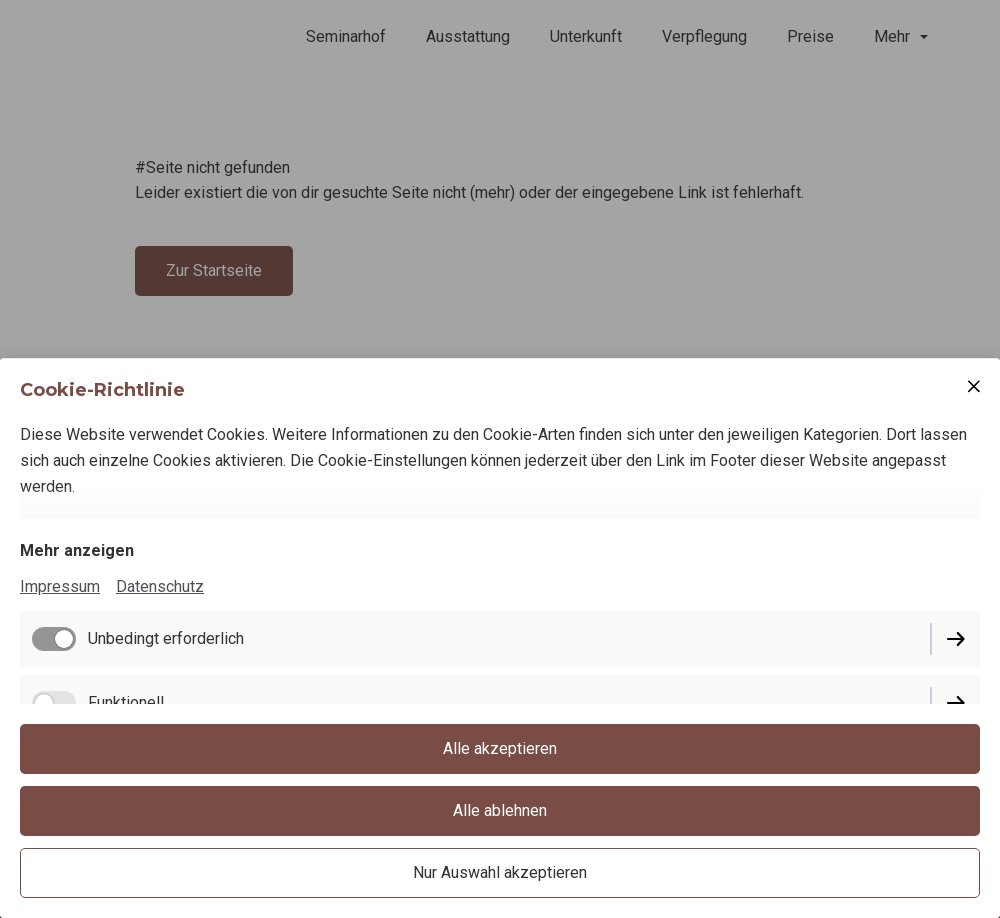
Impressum (60, 586)
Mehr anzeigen (77, 550)
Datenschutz (160, 586)
